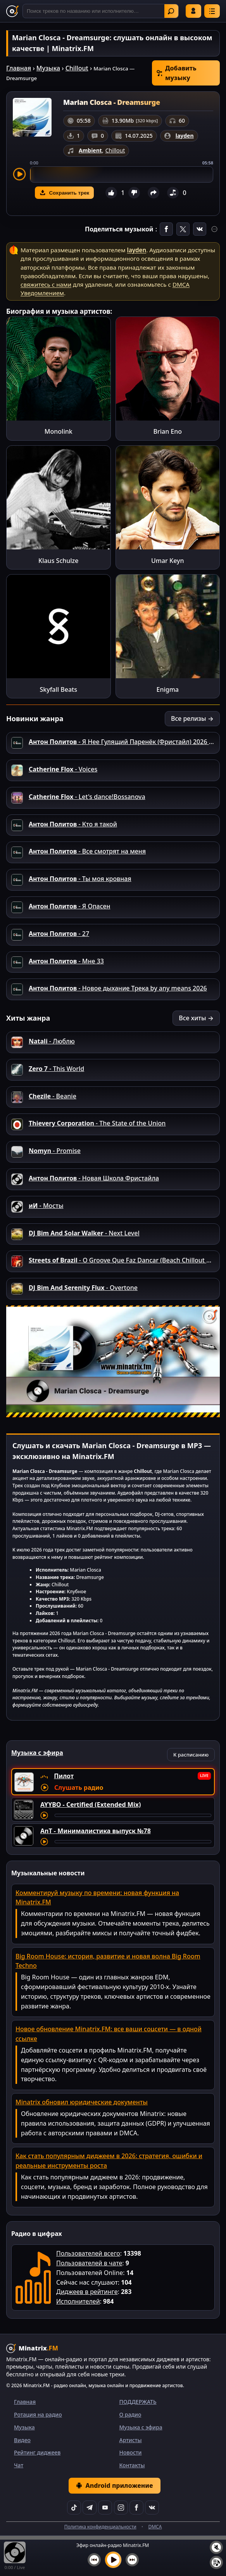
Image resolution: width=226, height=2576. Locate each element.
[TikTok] (74, 2507)
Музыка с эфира (140, 2427)
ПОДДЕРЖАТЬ (138, 2401)
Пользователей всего (88, 2253)
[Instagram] (121, 2507)
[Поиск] (100, 11)
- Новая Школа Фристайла (94, 1178)
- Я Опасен (69, 906)
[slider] (121, 174)
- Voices (63, 769)
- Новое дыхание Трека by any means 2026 (118, 988)
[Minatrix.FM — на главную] (12, 11)
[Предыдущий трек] (94, 2559)
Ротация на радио (38, 2414)
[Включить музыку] (113, 2559)
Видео (22, 2440)
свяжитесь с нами (46, 284)
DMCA (155, 2526)
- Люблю (52, 1041)
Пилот (64, 1776)
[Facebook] (136, 2507)
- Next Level (84, 1233)
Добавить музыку (177, 73)
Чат (18, 2465)
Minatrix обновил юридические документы (82, 2102)
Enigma (168, 689)
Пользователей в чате (89, 2263)
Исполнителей (78, 2301)
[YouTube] (105, 2507)
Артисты (130, 2440)
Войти (193, 11)
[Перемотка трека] (133, 1815)
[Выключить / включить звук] (216, 2547)
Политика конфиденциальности (100, 2526)
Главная (18, 68)
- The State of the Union (97, 1123)
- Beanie (52, 1096)
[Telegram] (90, 2507)
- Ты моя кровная (80, 878)
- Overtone (83, 1287)
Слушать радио (78, 1787)
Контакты (132, 2465)
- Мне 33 (66, 961)
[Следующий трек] (132, 2559)
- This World (56, 1068)
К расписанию (191, 1754)
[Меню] (212, 11)
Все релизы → (192, 718)
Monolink (58, 431)
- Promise (55, 1150)
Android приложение (114, 2485)
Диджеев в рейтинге (86, 2291)
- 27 (59, 933)
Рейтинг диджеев (37, 2452)
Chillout (77, 68)
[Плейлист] (216, 2562)
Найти (171, 11)
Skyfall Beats (58, 689)
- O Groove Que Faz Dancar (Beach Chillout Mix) (124, 1260)
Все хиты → (196, 1018)
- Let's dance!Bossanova (87, 796)
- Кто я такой (73, 824)
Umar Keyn (167, 560)
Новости (130, 2452)
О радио (130, 2414)
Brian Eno (167, 431)
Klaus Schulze (58, 560)
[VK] (152, 2507)
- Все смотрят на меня (87, 851)
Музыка (48, 68)
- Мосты (46, 1205)
